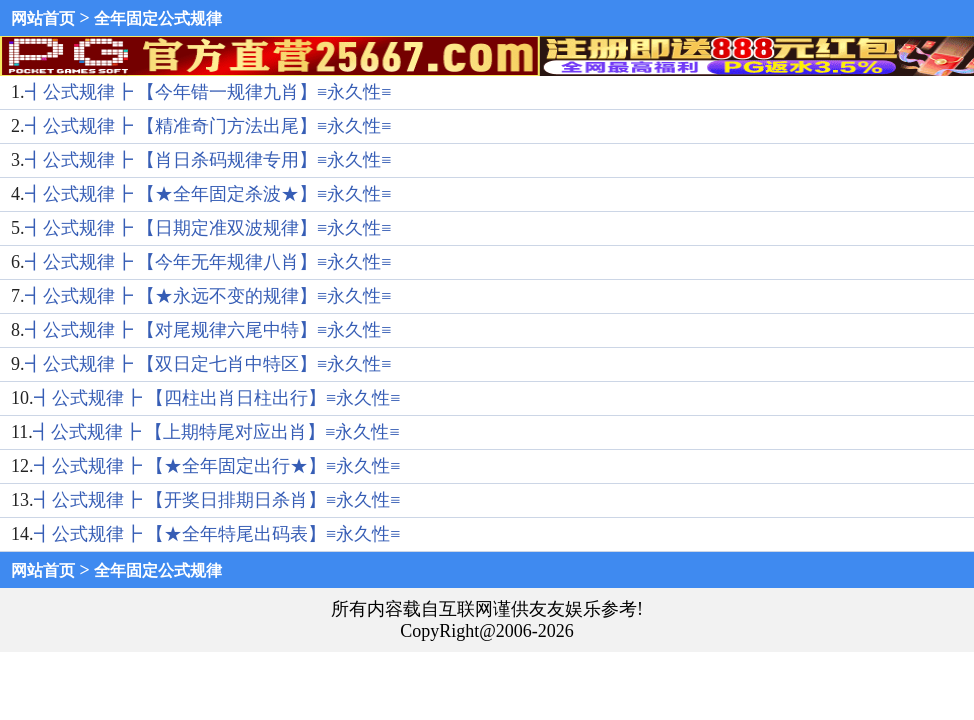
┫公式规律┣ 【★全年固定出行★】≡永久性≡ (217, 466)
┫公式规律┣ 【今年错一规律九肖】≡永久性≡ (208, 92)
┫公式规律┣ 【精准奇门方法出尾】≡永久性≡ (208, 126)
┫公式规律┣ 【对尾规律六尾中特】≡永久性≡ (208, 330)
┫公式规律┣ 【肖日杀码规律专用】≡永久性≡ (208, 160)
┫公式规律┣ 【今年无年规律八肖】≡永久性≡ (208, 262)
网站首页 (43, 18)
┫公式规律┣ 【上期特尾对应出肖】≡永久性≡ (216, 432)
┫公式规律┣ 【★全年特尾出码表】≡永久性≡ (217, 534)
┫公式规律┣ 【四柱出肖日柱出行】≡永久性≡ (217, 398)
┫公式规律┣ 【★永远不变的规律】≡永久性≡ (208, 296)
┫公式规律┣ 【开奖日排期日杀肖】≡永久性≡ (217, 500)
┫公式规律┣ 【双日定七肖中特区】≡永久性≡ (208, 364)
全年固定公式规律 (158, 18)
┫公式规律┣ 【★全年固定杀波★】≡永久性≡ (208, 194)
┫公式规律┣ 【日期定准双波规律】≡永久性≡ (208, 228)
